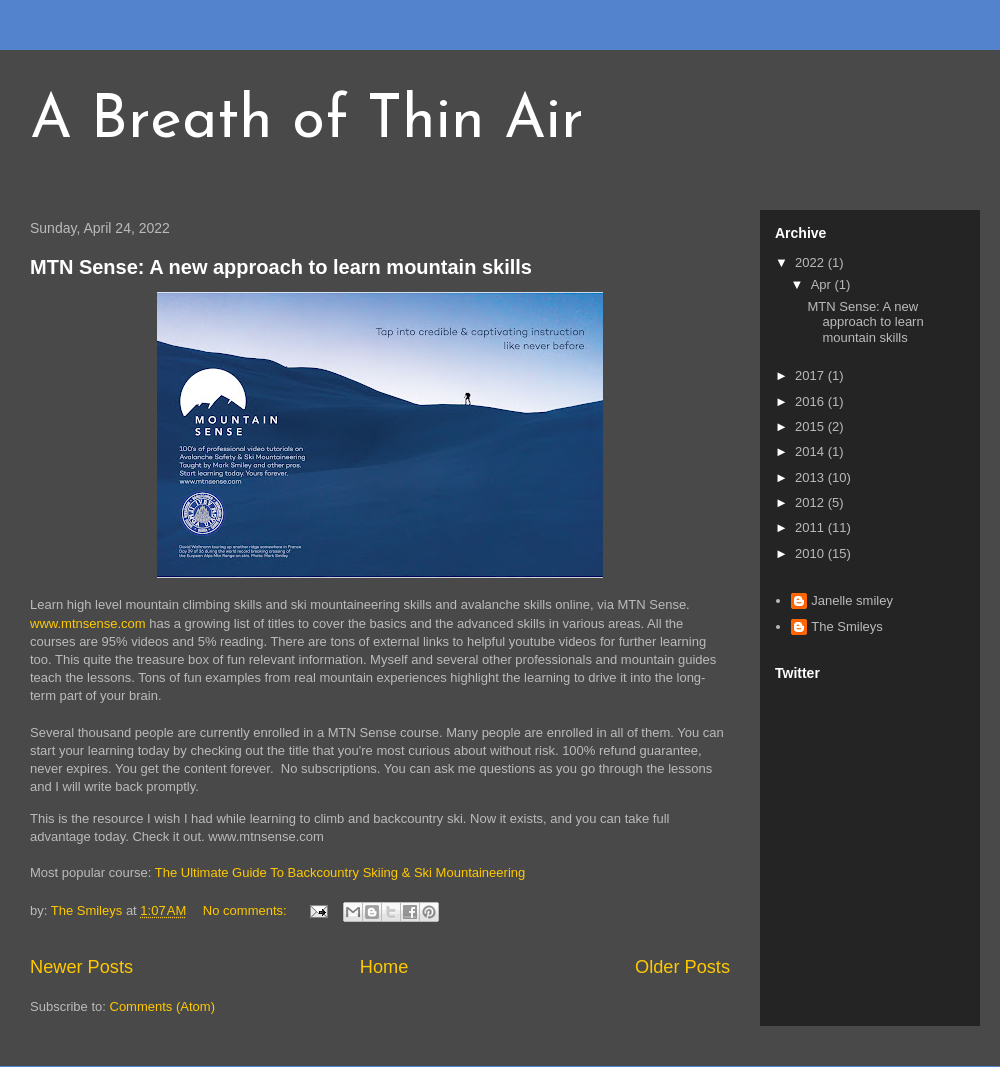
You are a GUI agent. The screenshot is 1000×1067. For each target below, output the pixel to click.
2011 (811, 527)
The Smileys (847, 626)
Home (384, 967)
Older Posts (682, 967)
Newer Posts (81, 967)
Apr (823, 284)
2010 (811, 553)
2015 (811, 426)
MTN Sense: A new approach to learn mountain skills (281, 267)
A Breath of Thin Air (307, 122)
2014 (811, 451)
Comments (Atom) (162, 1006)
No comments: (246, 910)
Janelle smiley (852, 600)
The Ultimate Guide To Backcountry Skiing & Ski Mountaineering (340, 872)
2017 (811, 375)
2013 (811, 477)
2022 (811, 262)
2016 (811, 401)
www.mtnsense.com (88, 623)
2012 (811, 502)
